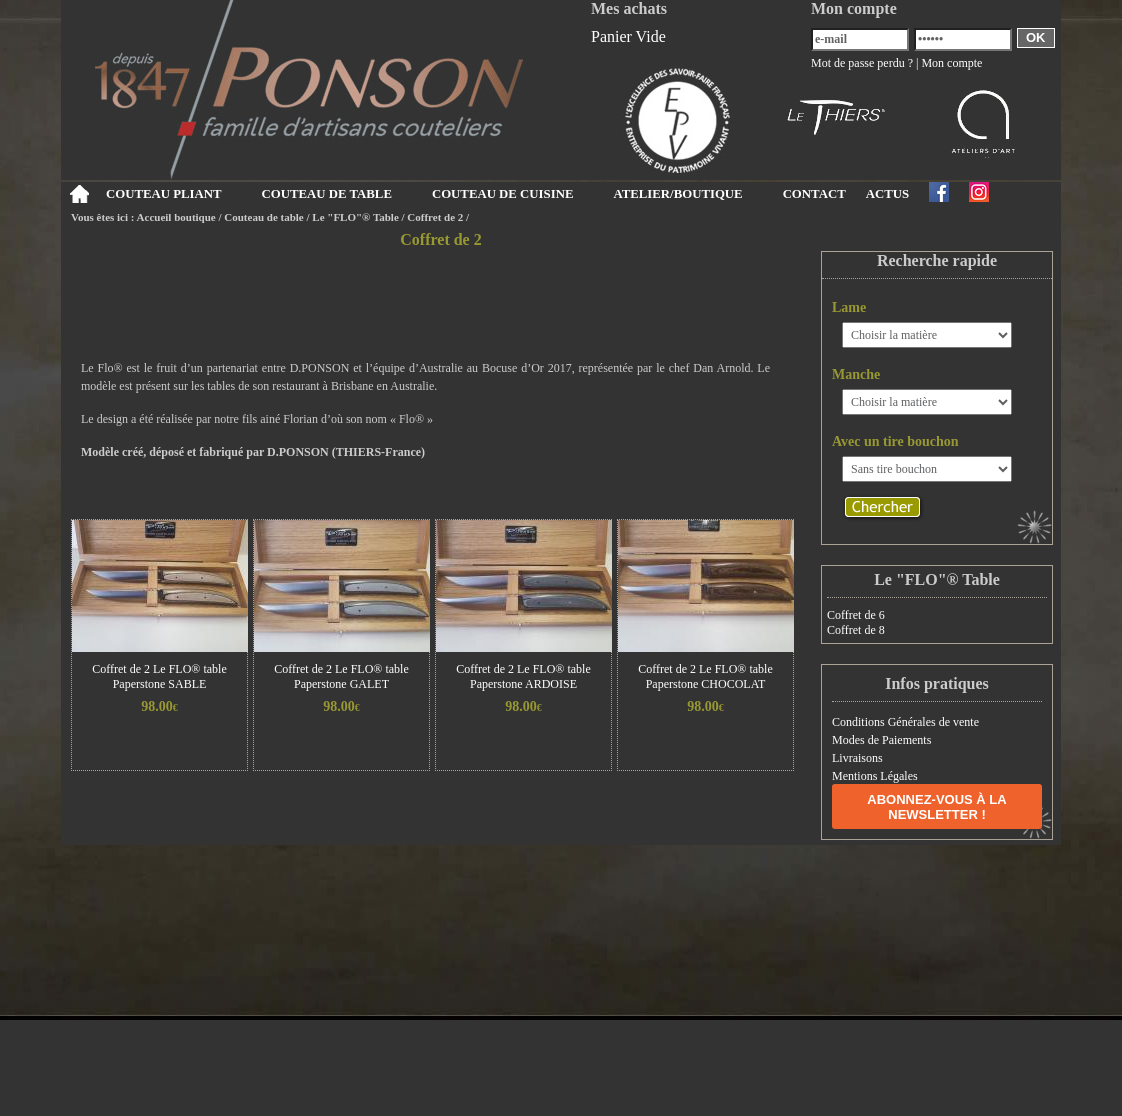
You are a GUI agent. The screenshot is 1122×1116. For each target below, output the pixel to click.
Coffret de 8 (856, 630)
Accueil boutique (176, 217)
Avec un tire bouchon (895, 441)
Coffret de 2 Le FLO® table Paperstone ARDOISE (523, 676)
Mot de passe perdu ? (862, 63)
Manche (856, 374)
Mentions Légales (875, 776)
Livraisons (857, 758)
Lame (849, 307)
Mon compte (951, 63)
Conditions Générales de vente (905, 722)
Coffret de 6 (856, 615)
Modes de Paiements (881, 740)
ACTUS (887, 194)
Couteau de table (263, 217)
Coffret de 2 (435, 217)
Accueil (78, 194)
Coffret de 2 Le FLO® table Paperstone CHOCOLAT (705, 676)
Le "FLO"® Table (355, 217)
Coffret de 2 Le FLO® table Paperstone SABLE (159, 676)
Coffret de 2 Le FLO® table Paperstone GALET (341, 676)
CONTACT (814, 194)
